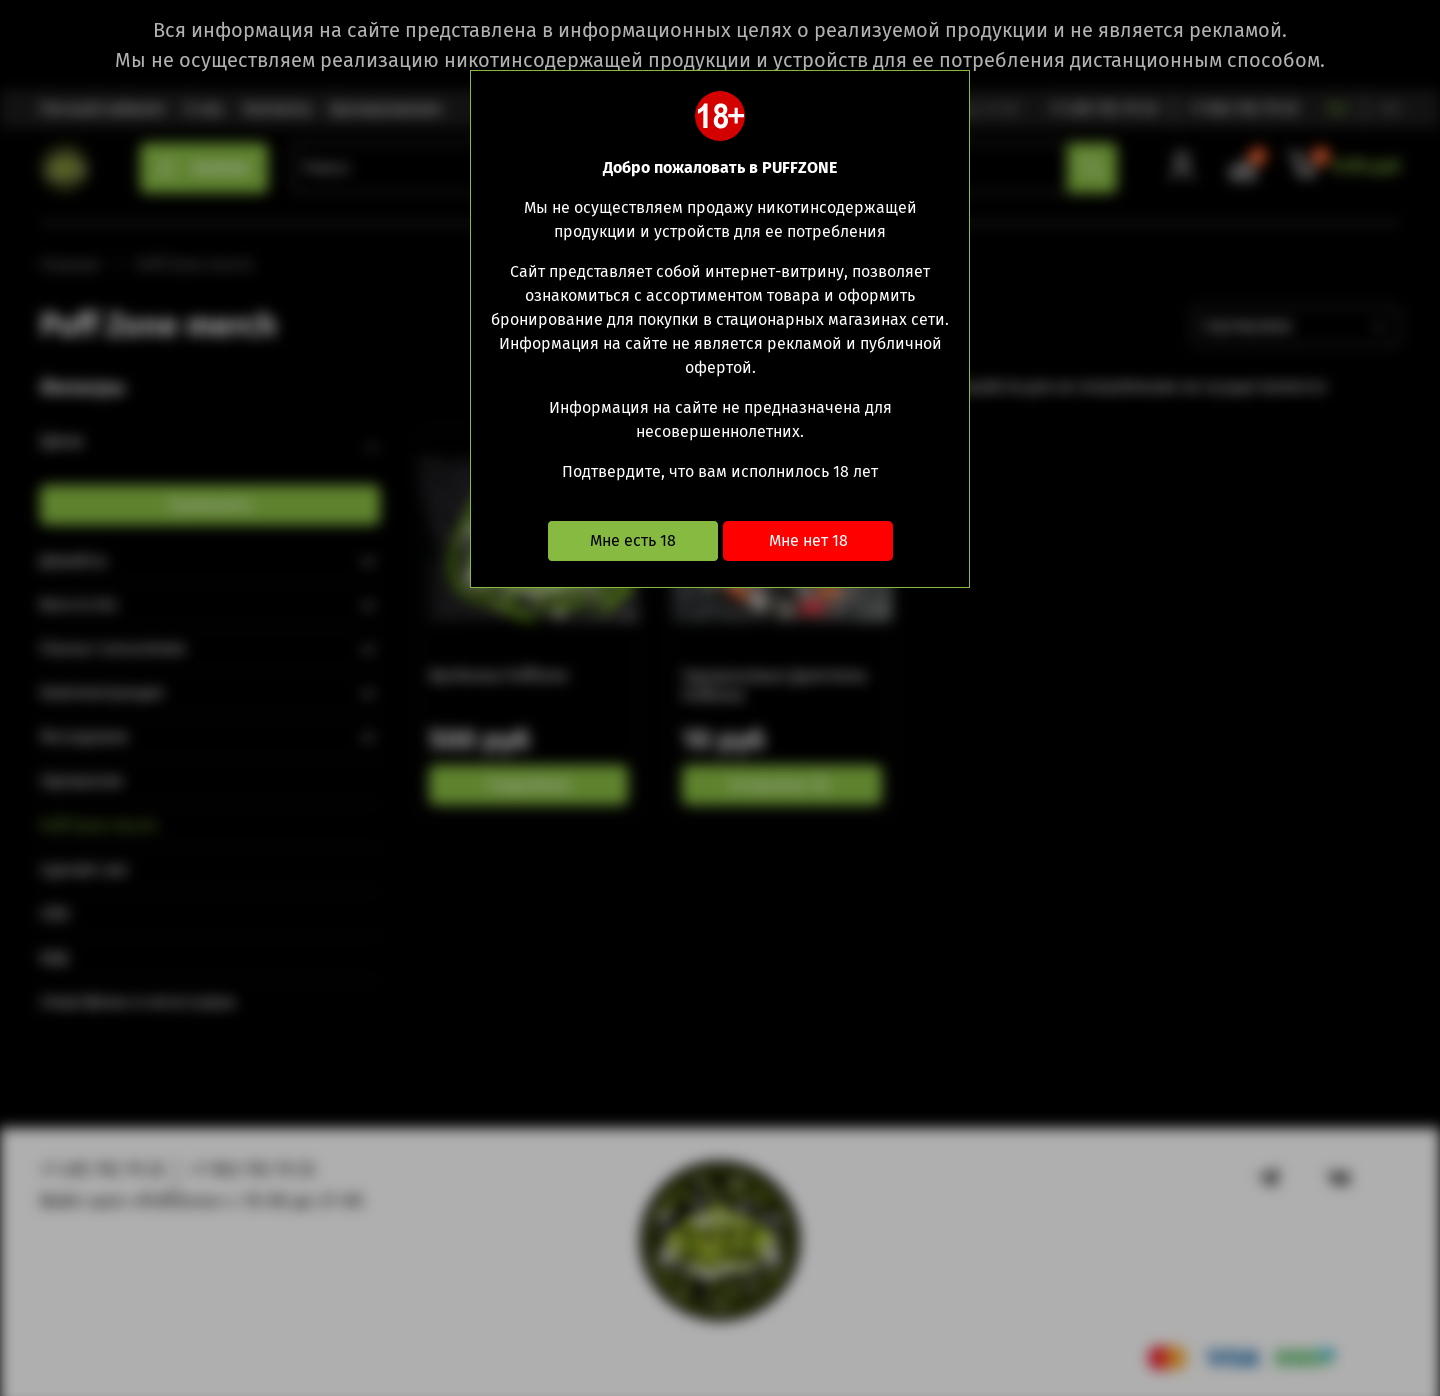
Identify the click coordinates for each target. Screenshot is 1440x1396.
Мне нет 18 (808, 540)
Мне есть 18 (633, 540)
